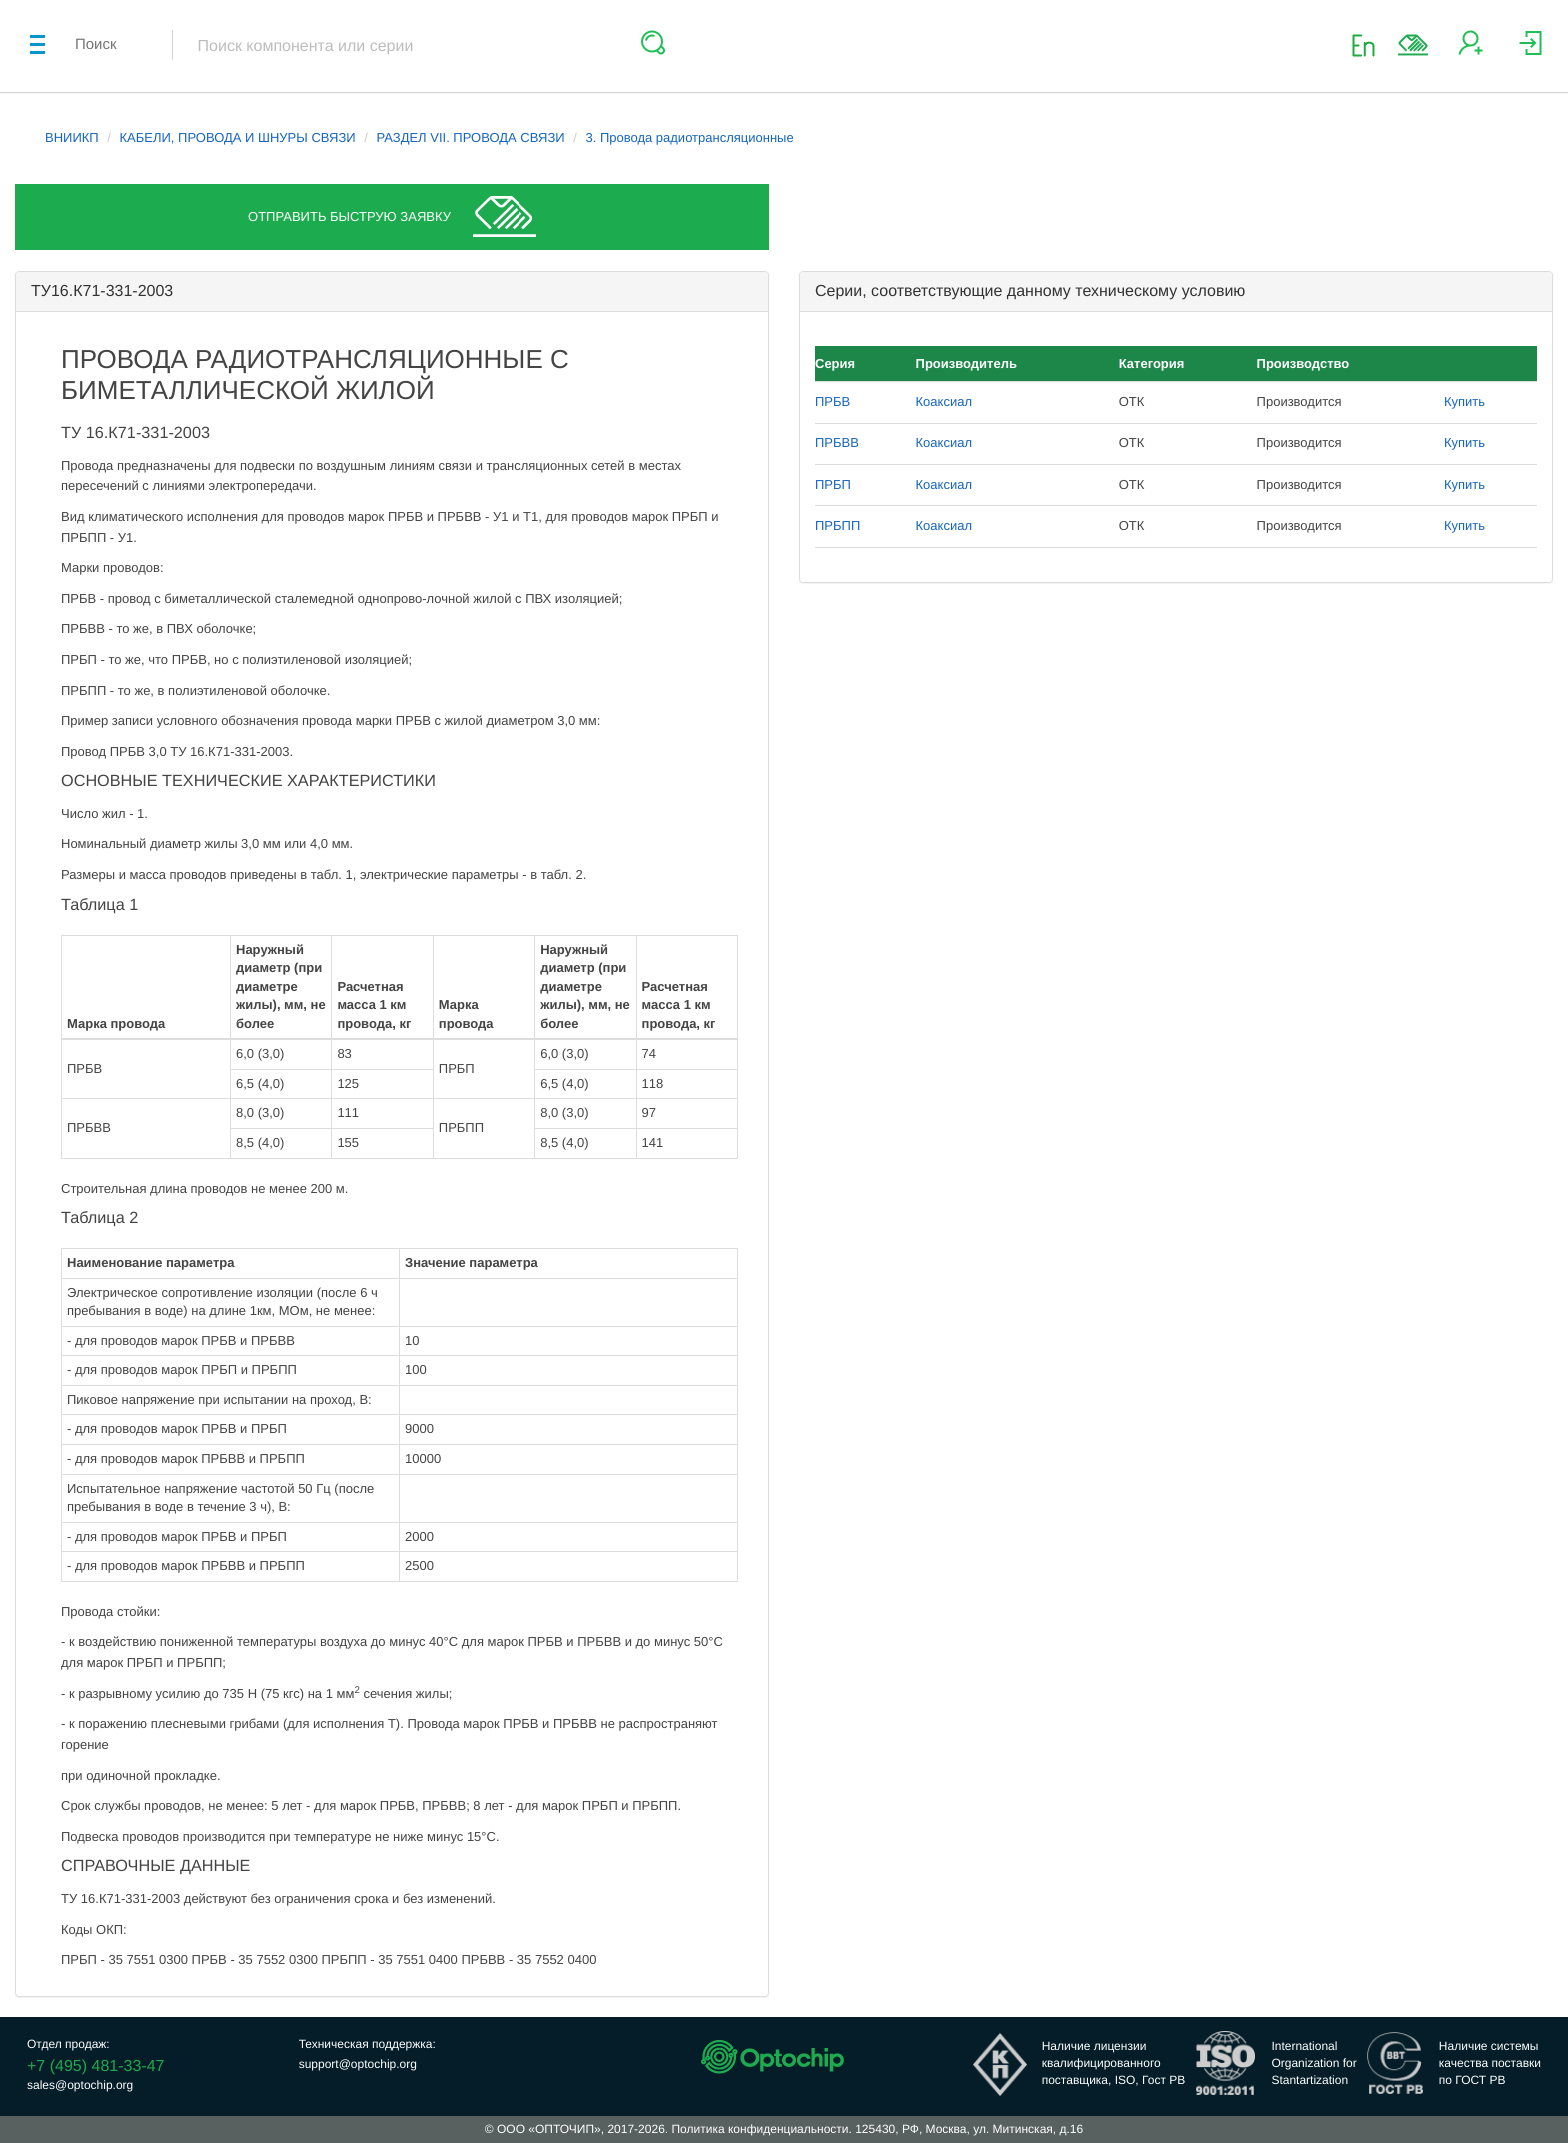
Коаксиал (944, 401)
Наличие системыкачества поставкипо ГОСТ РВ (1490, 2063)
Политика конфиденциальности (759, 2129)
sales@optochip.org (80, 2085)
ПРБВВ (837, 442)
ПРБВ (832, 401)
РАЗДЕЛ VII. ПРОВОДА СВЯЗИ (470, 137)
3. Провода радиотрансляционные (689, 137)
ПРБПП (837, 525)
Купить (1464, 401)
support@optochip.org (358, 2064)
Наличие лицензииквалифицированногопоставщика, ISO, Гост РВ (1114, 2063)
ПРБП (833, 484)
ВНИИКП (72, 137)
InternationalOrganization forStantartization (1313, 2063)
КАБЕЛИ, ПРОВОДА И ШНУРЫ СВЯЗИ (238, 137)
